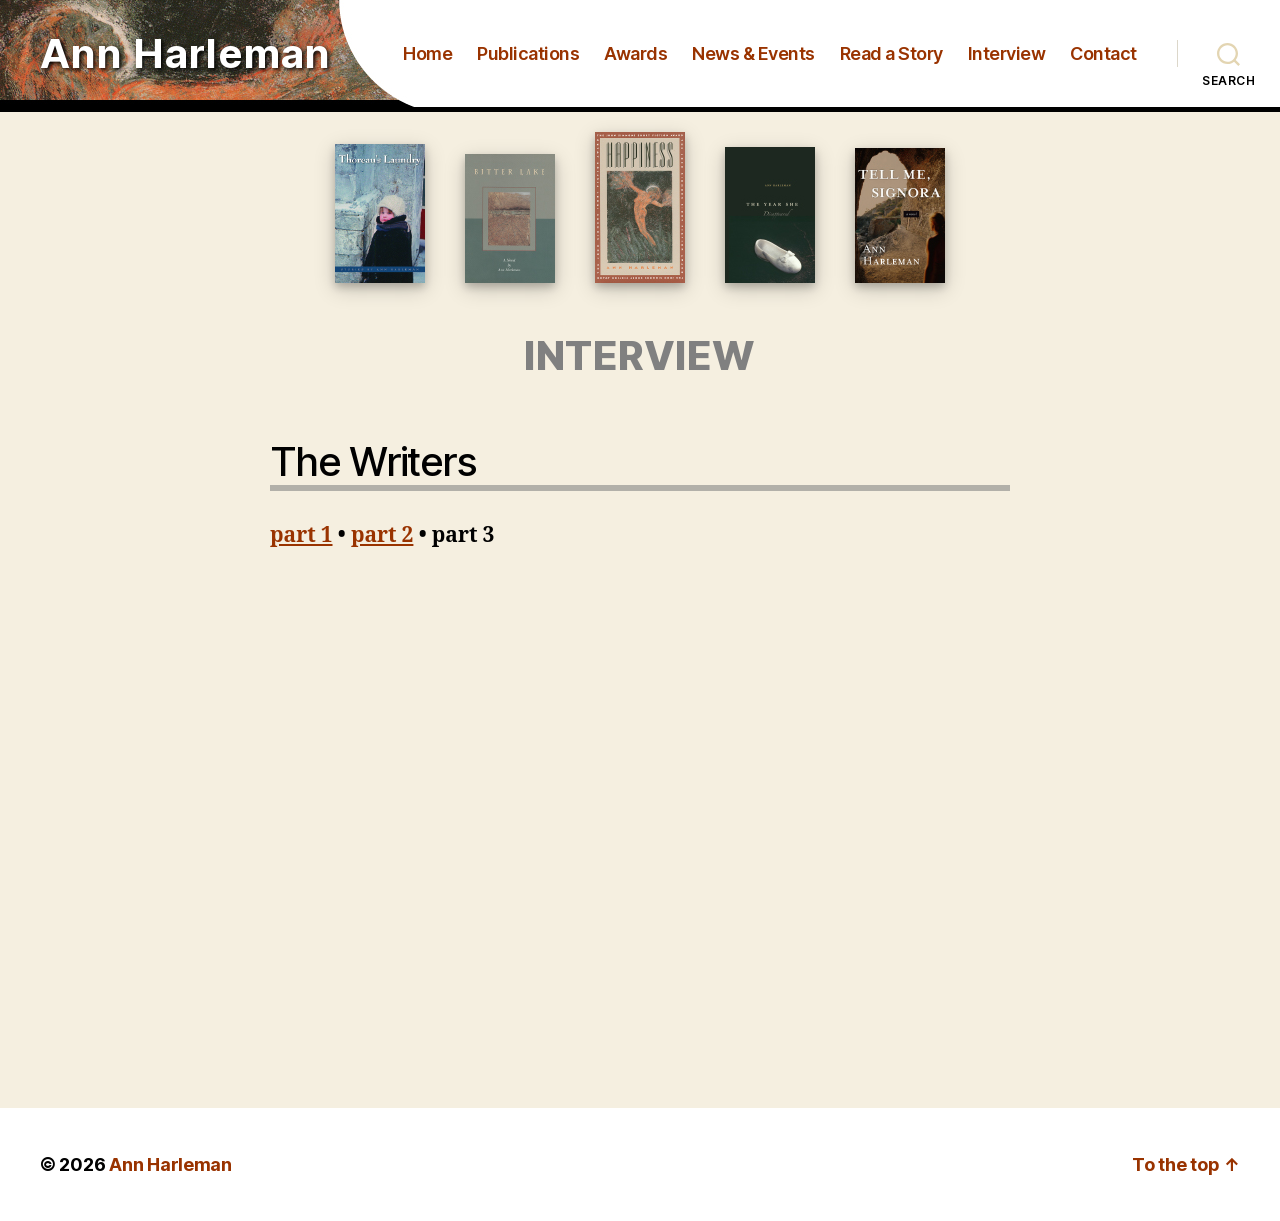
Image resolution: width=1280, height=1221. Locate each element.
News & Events (753, 53)
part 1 (301, 535)
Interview (1007, 53)
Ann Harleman (185, 54)
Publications (528, 53)
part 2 (382, 535)
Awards (635, 53)
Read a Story (891, 53)
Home (427, 53)
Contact (1103, 53)
